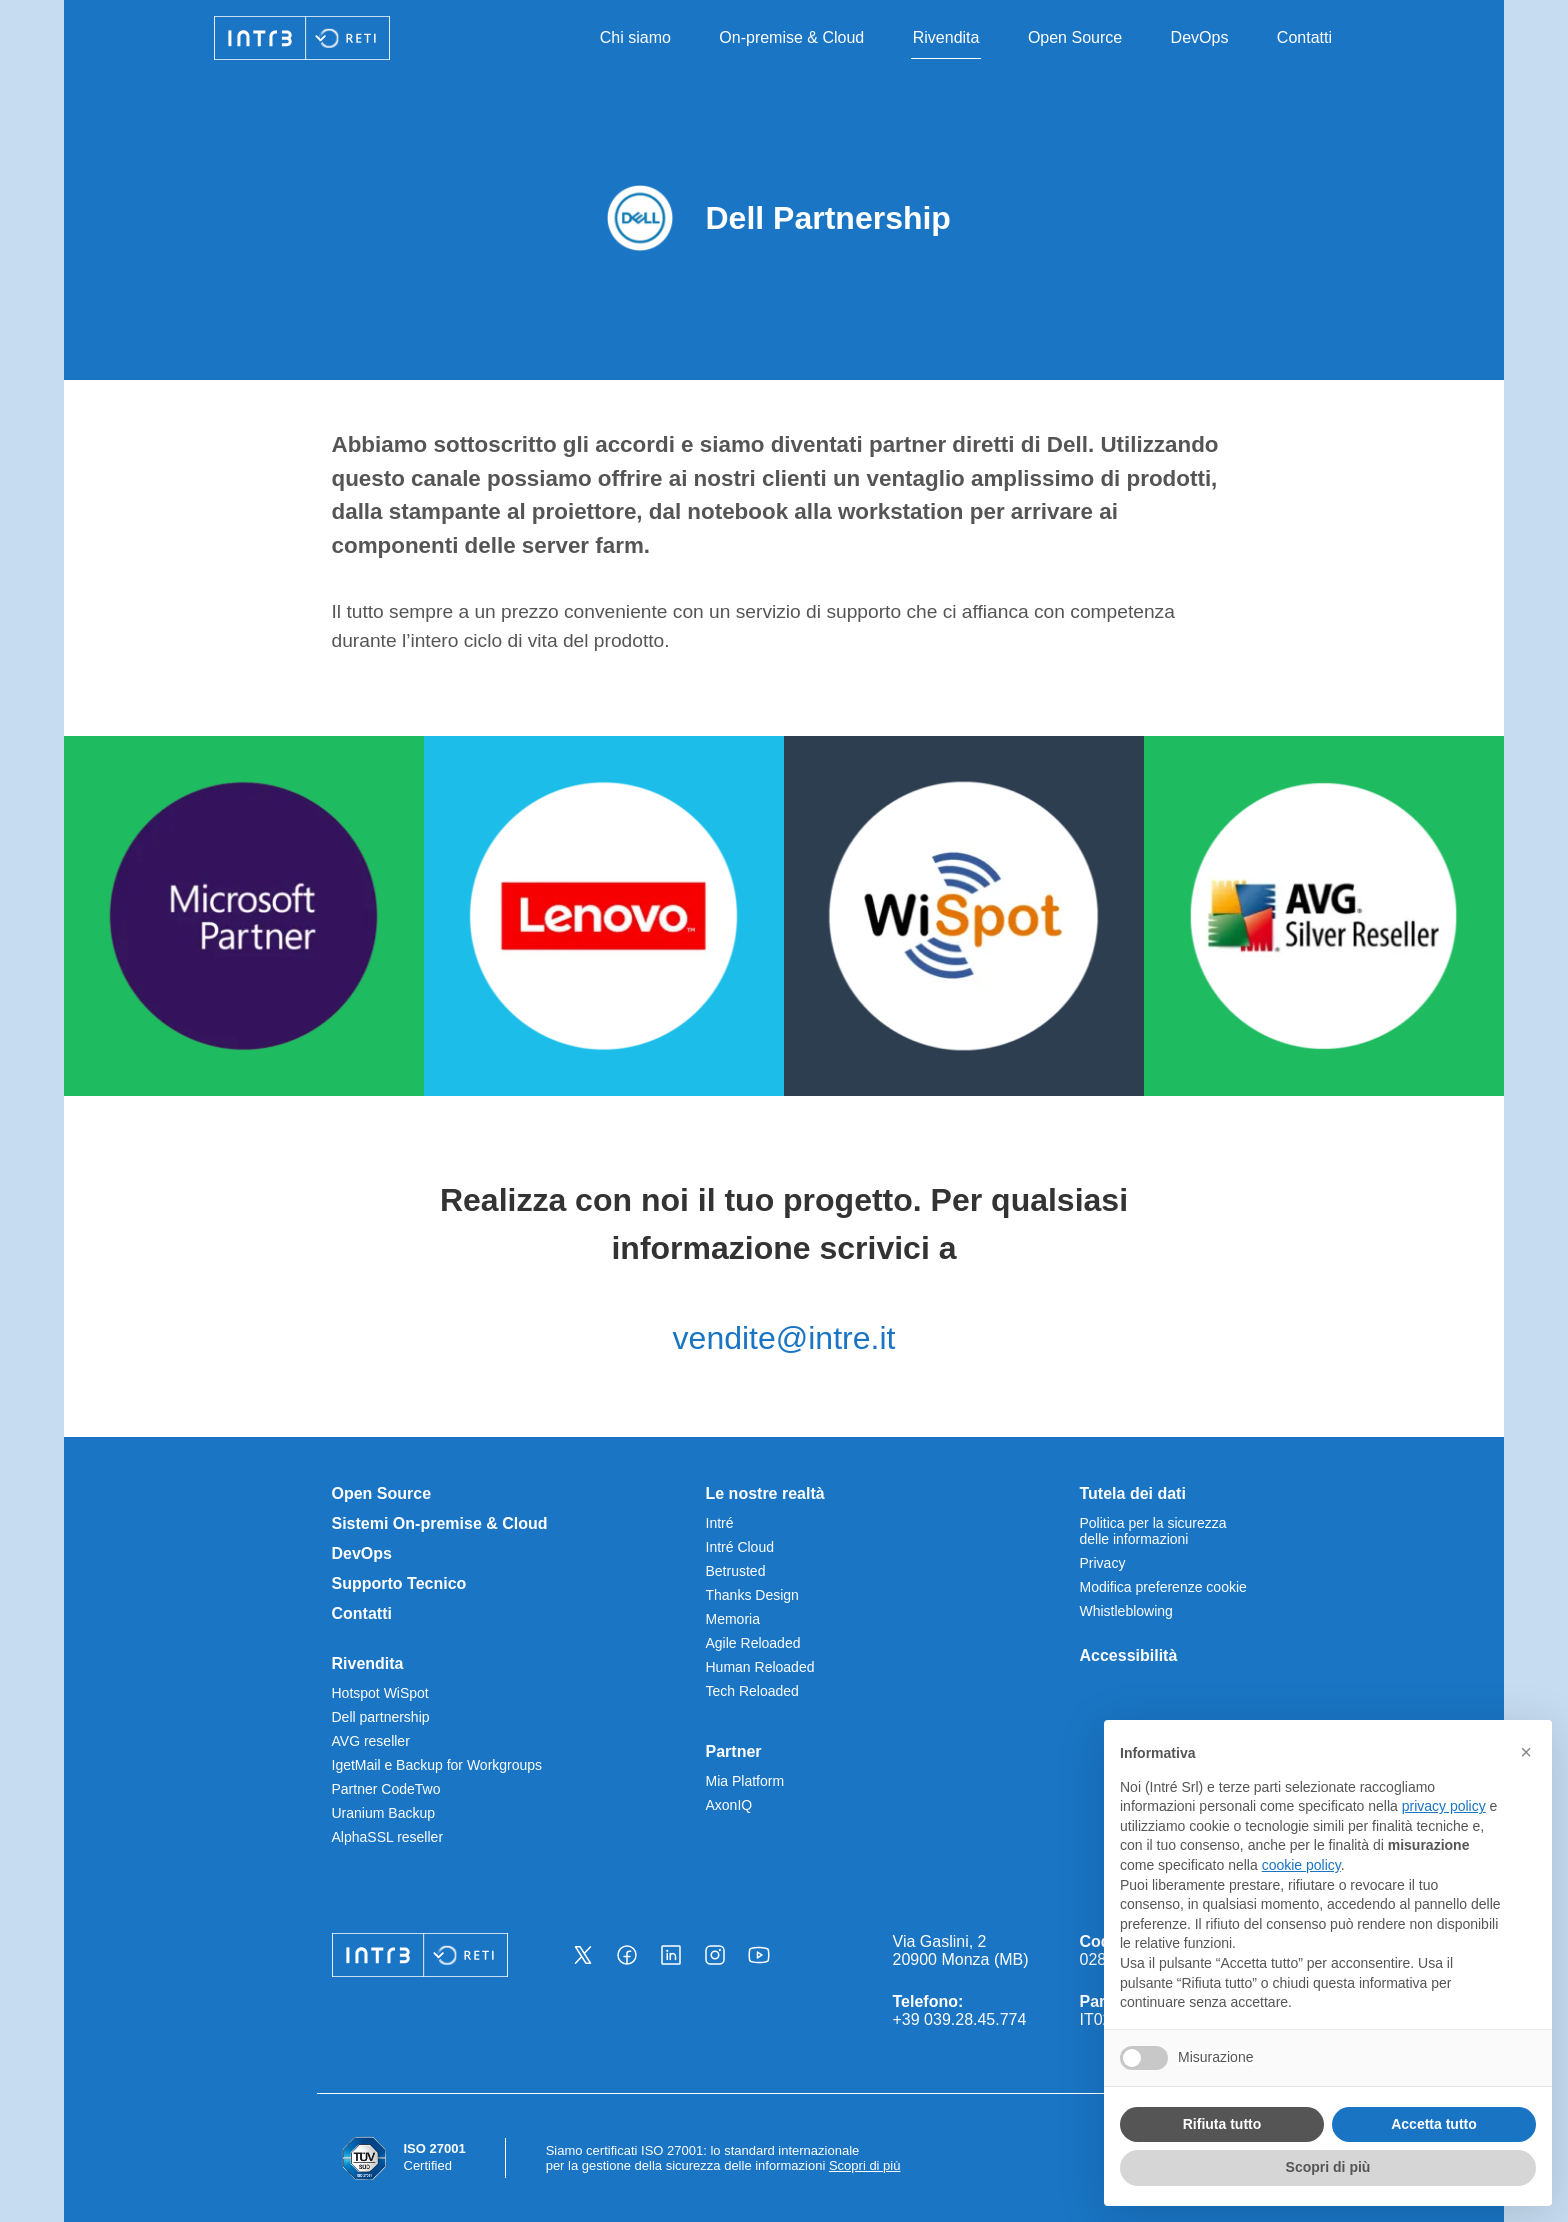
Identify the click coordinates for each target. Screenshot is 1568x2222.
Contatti (1304, 37)
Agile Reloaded (753, 1643)
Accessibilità (1129, 1655)
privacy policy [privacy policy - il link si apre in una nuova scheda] (1444, 1806)
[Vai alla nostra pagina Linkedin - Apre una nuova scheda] (671, 1955)
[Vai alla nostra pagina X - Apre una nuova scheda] (583, 1955)
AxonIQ (729, 1805)
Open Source (1075, 37)
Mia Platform (745, 1781)
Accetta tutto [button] (1434, 2124)
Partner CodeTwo (386, 1789)
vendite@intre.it (784, 1338)
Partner (734, 1751)
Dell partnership (381, 1717)
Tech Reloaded (752, 1691)
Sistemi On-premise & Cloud (440, 1523)
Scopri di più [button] (1328, 2167)
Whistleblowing (1126, 1611)
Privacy (1103, 1563)
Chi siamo (635, 37)
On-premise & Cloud (791, 37)
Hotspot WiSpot (380, 1693)
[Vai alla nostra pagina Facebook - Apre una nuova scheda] (627, 1955)
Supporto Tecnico (399, 1583)
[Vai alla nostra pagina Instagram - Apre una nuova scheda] (715, 1955)
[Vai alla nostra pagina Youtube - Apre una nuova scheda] (759, 1955)
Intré (720, 1523)
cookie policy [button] (1301, 1865)
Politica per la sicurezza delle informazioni (1153, 1531)
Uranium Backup (384, 1813)
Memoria (733, 1619)
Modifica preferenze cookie (1163, 1587)
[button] (1526, 1752)
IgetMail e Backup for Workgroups (437, 1765)
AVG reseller (371, 1741)
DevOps (1200, 37)
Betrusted (736, 1571)
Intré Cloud (740, 1547)
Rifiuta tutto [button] (1222, 2124)
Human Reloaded (760, 1667)
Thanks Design (752, 1595)
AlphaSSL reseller (388, 1837)
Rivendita (946, 37)
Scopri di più (865, 2165)
